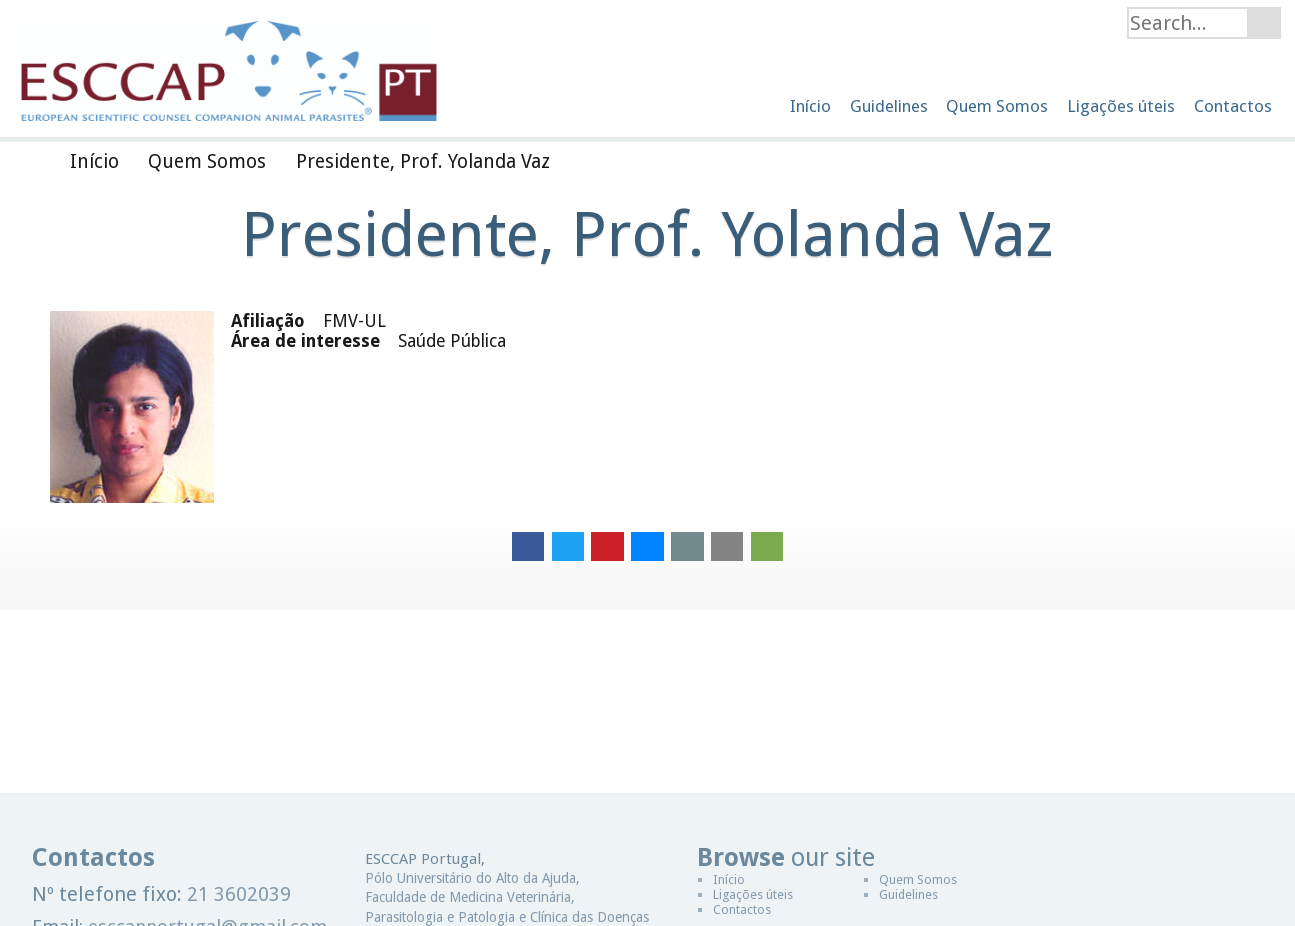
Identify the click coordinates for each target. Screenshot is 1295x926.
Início (729, 879)
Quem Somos (918, 879)
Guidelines (908, 894)
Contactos (742, 909)
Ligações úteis (753, 894)
